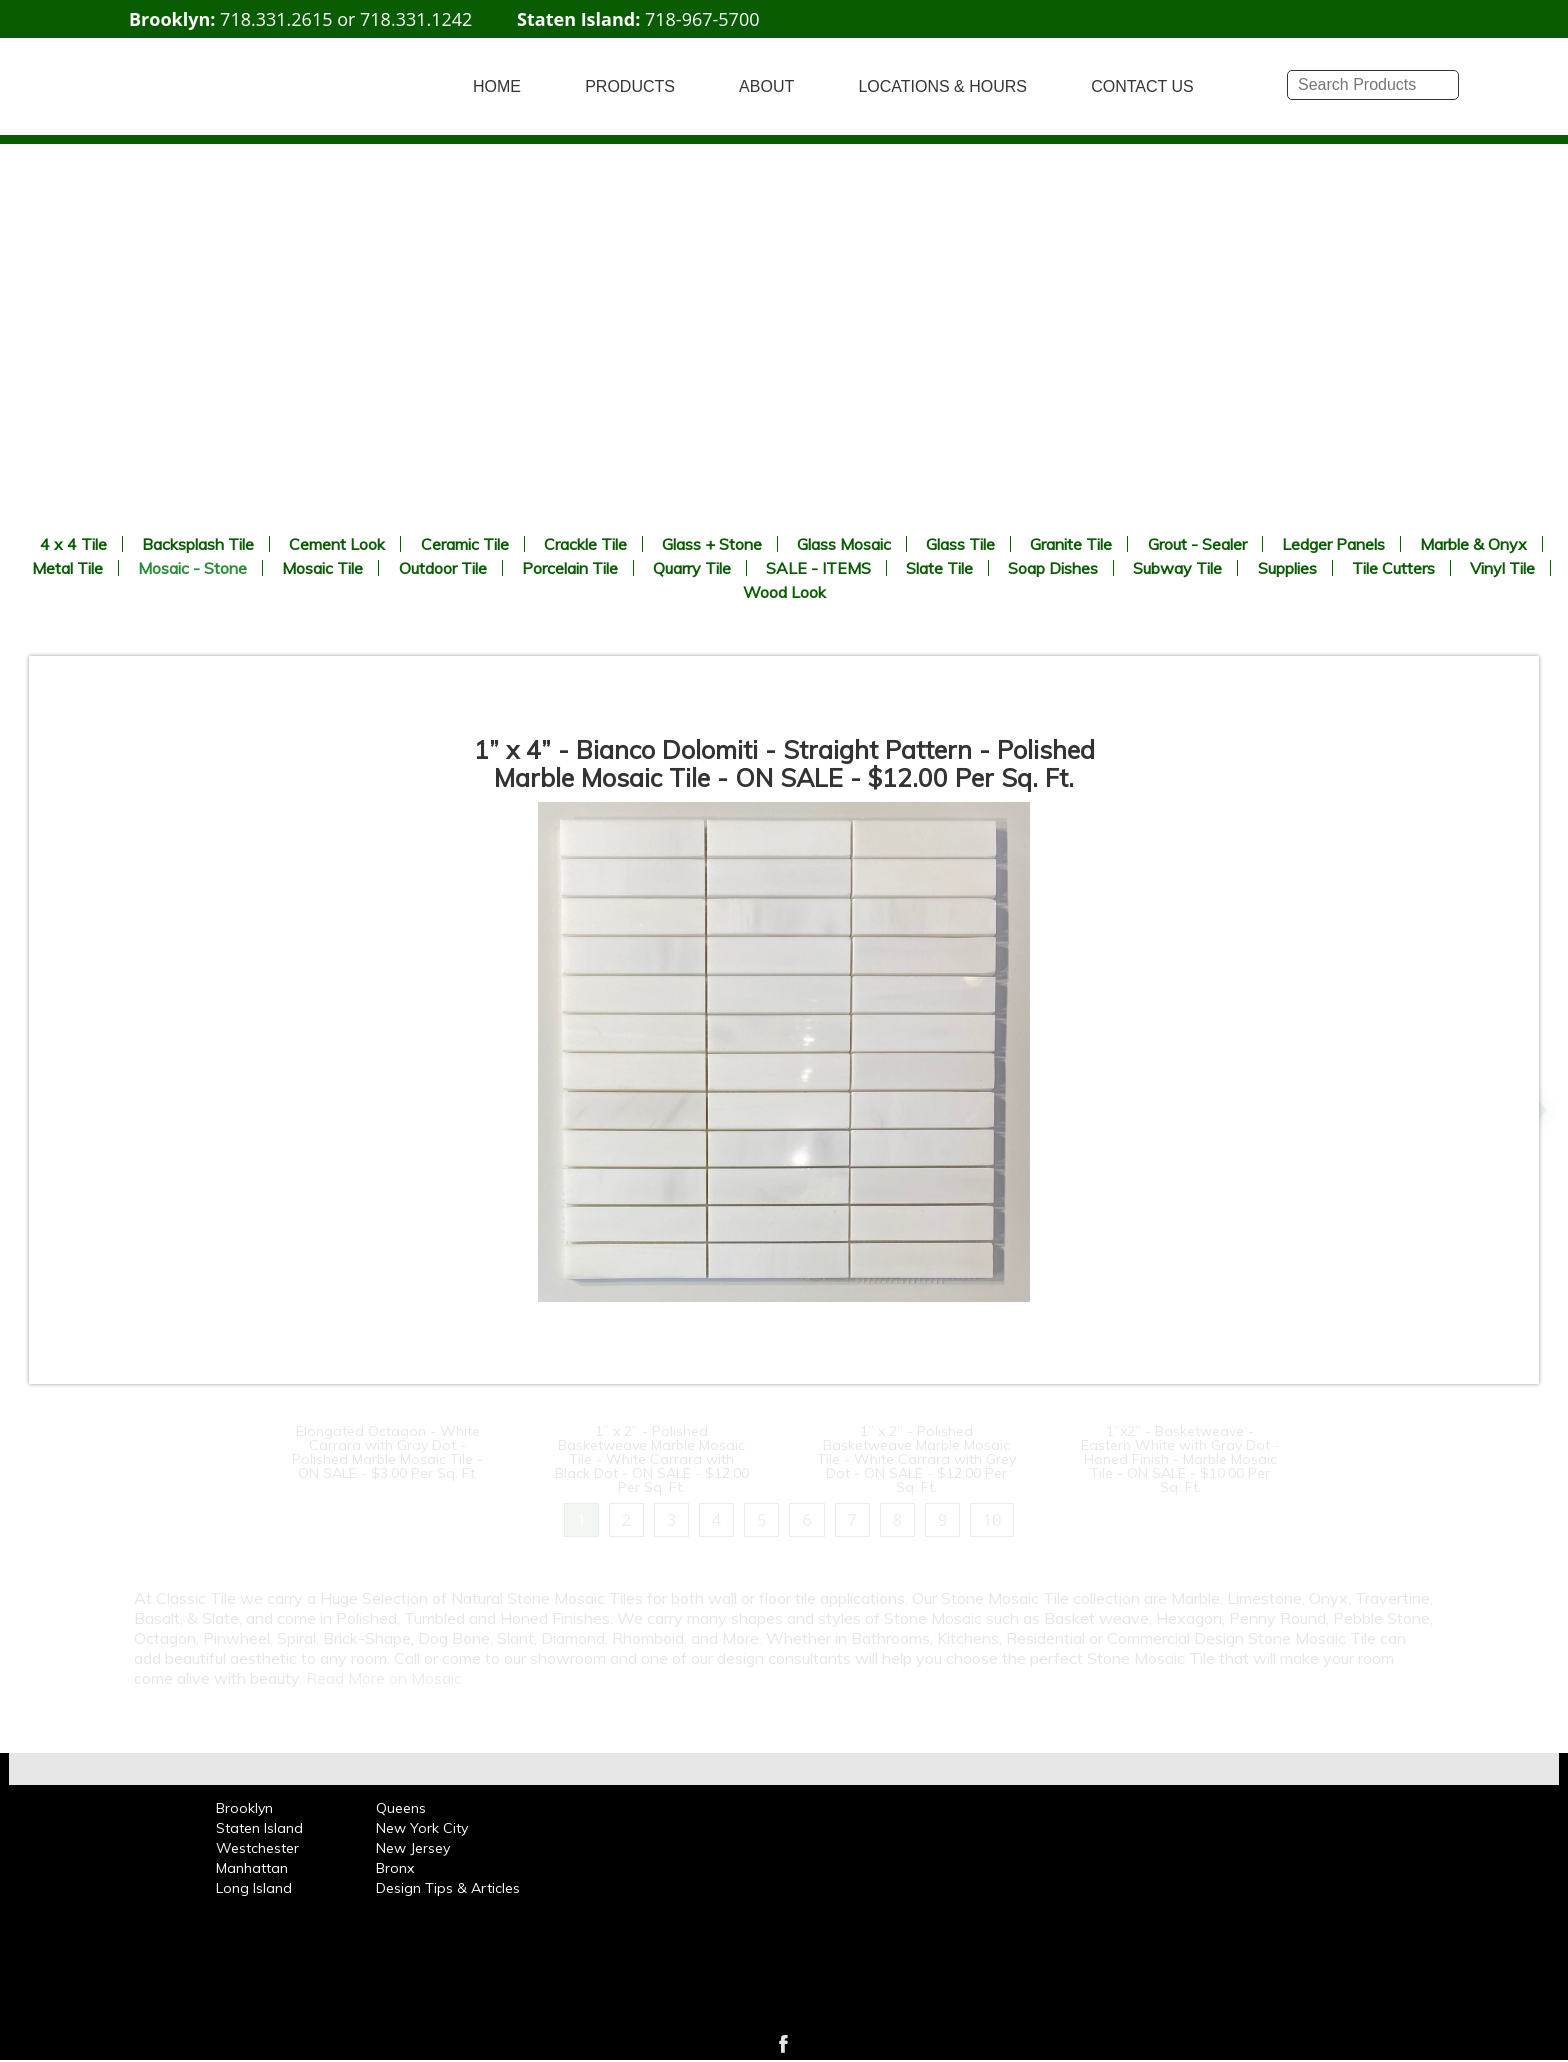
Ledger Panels (1333, 544)
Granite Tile (1071, 544)
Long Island (254, 1888)
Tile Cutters (1393, 568)
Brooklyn (244, 1808)
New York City (422, 1828)
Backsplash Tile (198, 544)
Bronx (395, 1868)
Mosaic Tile (322, 568)
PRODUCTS (630, 86)
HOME (497, 86)
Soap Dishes (1053, 568)
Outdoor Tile (443, 568)
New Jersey (413, 1848)
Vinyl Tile (1502, 568)
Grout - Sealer (1197, 544)
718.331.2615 (276, 19)
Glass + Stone (712, 544)
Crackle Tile (585, 544)
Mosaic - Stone (192, 568)
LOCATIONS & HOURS (942, 86)
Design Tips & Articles (448, 1888)
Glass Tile (960, 544)
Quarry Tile (692, 568)
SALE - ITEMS (818, 568)
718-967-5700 (702, 19)
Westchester (257, 1848)
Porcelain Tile (570, 568)
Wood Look (784, 592)
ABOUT (766, 86)
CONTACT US (1142, 86)
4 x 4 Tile (73, 544)
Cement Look (337, 544)
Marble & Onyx (1473, 544)
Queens (401, 1808)
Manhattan (252, 1868)
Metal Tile (67, 568)
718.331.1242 (416, 19)
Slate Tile (939, 568)
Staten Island (259, 1828)
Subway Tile (1177, 568)
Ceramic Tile (465, 544)
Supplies (1287, 568)
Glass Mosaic (844, 544)
